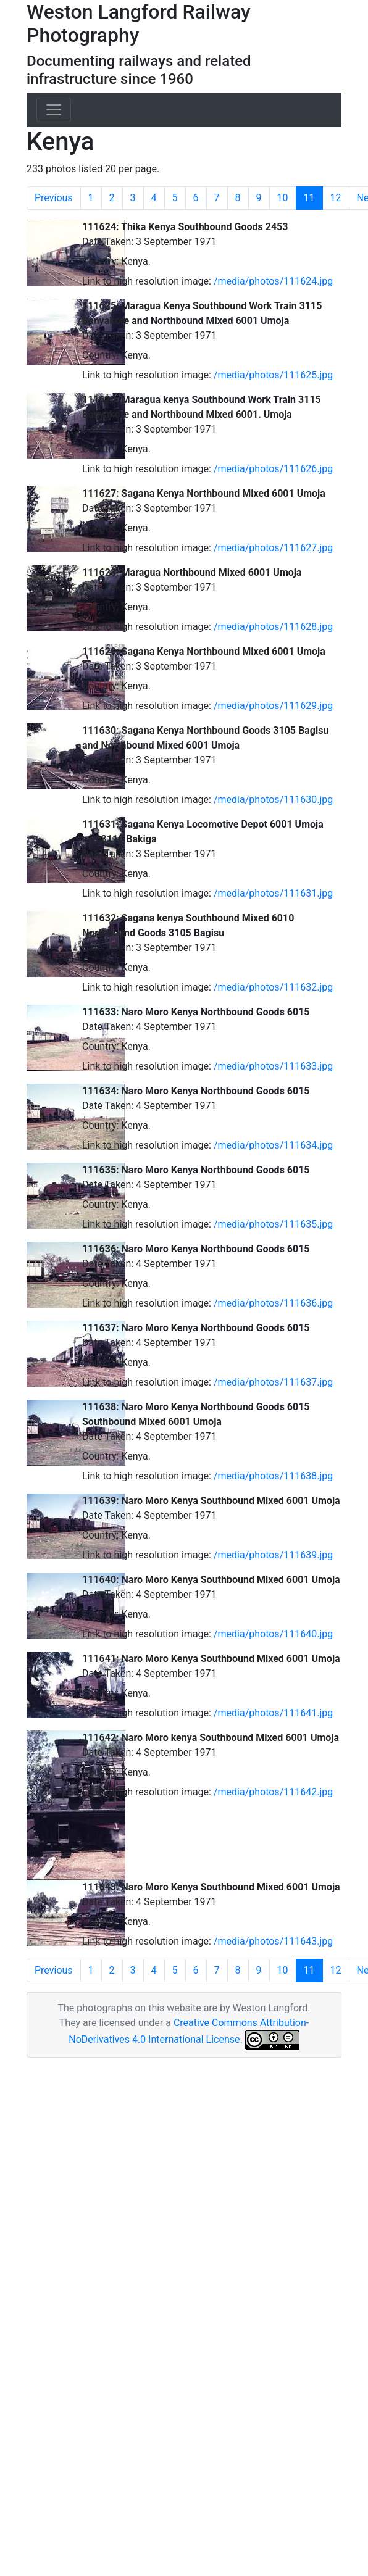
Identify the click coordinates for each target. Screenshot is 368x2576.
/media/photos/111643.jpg (273, 1941)
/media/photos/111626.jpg (273, 469)
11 (313, 198)
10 (282, 198)
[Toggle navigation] (53, 110)
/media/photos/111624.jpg (273, 281)
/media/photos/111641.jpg (273, 1713)
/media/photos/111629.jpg (273, 706)
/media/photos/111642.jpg (273, 1792)
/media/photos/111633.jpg (273, 1066)
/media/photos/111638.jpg (273, 1476)
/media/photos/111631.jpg (273, 893)
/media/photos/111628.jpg (273, 627)
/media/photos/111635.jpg (273, 1224)
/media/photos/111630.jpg (273, 799)
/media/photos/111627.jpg (273, 548)
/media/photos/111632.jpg (273, 987)
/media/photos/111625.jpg (273, 375)
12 (335, 198)
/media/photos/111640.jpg (273, 1634)
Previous (54, 198)
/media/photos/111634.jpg (273, 1145)
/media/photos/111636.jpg (273, 1303)
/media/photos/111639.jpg (273, 1555)
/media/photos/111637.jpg (273, 1382)
